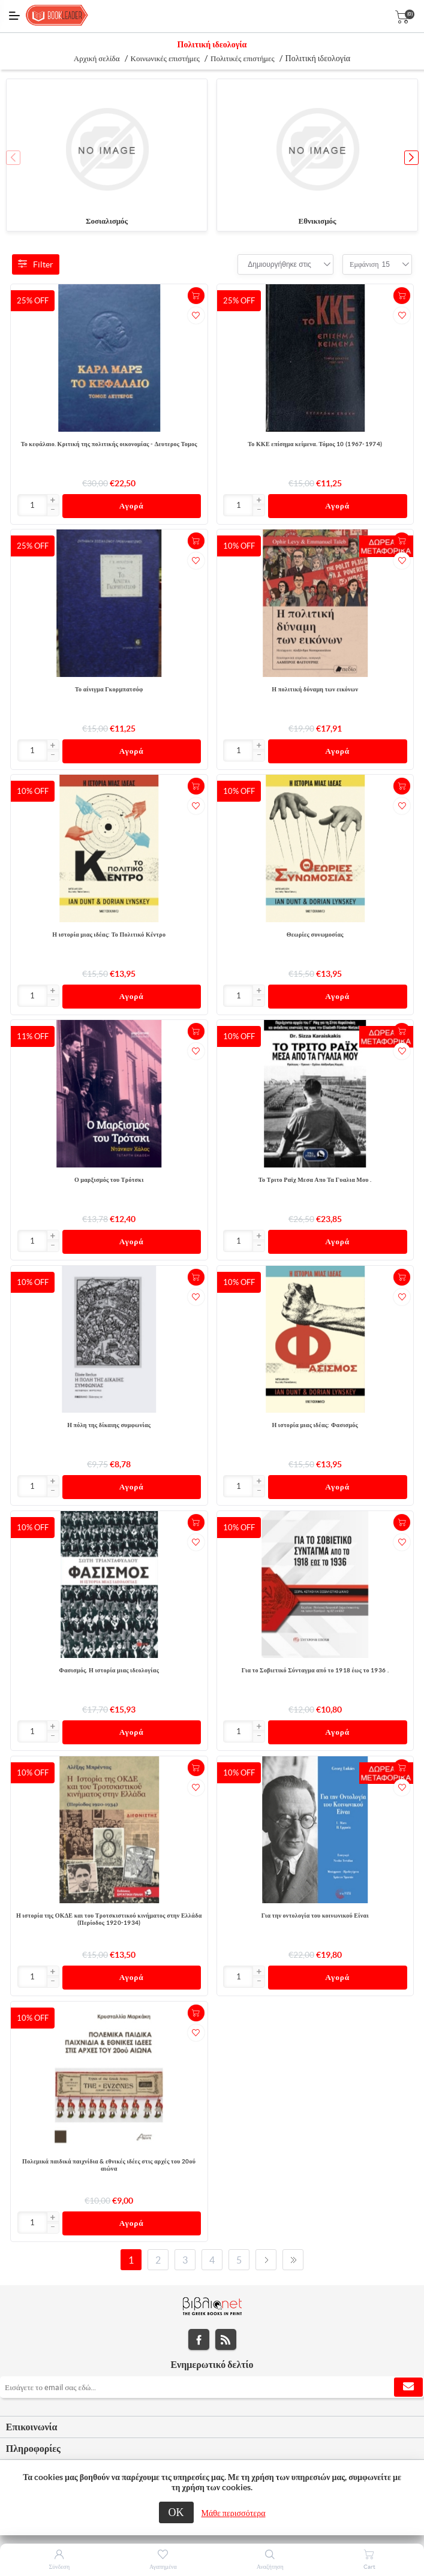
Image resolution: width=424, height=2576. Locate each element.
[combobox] (279, 264)
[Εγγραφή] (212, 2387)
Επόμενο (265, 2259)
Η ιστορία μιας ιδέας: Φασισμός (315, 1425)
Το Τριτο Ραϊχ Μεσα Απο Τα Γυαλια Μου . (314, 1179)
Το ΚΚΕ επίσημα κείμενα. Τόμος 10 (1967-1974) (315, 444)
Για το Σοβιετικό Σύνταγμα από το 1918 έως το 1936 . (315, 1670)
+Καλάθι (196, 295)
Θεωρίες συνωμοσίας (315, 934)
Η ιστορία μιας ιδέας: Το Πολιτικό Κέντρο (109, 934)
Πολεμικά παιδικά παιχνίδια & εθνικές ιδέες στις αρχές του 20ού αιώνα (109, 2165)
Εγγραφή (408, 2387)
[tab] (212, 2427)
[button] (411, 158)
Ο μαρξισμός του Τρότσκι (109, 1179)
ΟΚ (176, 2512)
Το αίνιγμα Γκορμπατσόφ (109, 689)
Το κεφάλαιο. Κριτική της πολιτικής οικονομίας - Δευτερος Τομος (109, 444)
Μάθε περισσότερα (234, 2513)
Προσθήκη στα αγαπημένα (196, 315)
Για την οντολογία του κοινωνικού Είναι (315, 1915)
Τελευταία (292, 2259)
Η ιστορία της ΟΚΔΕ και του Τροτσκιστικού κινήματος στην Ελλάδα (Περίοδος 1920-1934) (109, 1919)
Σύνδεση (59, 2566)
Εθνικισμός (317, 220)
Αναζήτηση (270, 2566)
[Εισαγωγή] (32, 505)
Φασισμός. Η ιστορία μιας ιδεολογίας (109, 1670)
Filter (35, 264)
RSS (225, 2339)
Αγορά (131, 505)
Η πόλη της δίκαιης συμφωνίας (109, 1425)
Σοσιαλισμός (107, 220)
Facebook (198, 2339)
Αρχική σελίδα (97, 58)
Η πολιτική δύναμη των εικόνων (315, 689)
